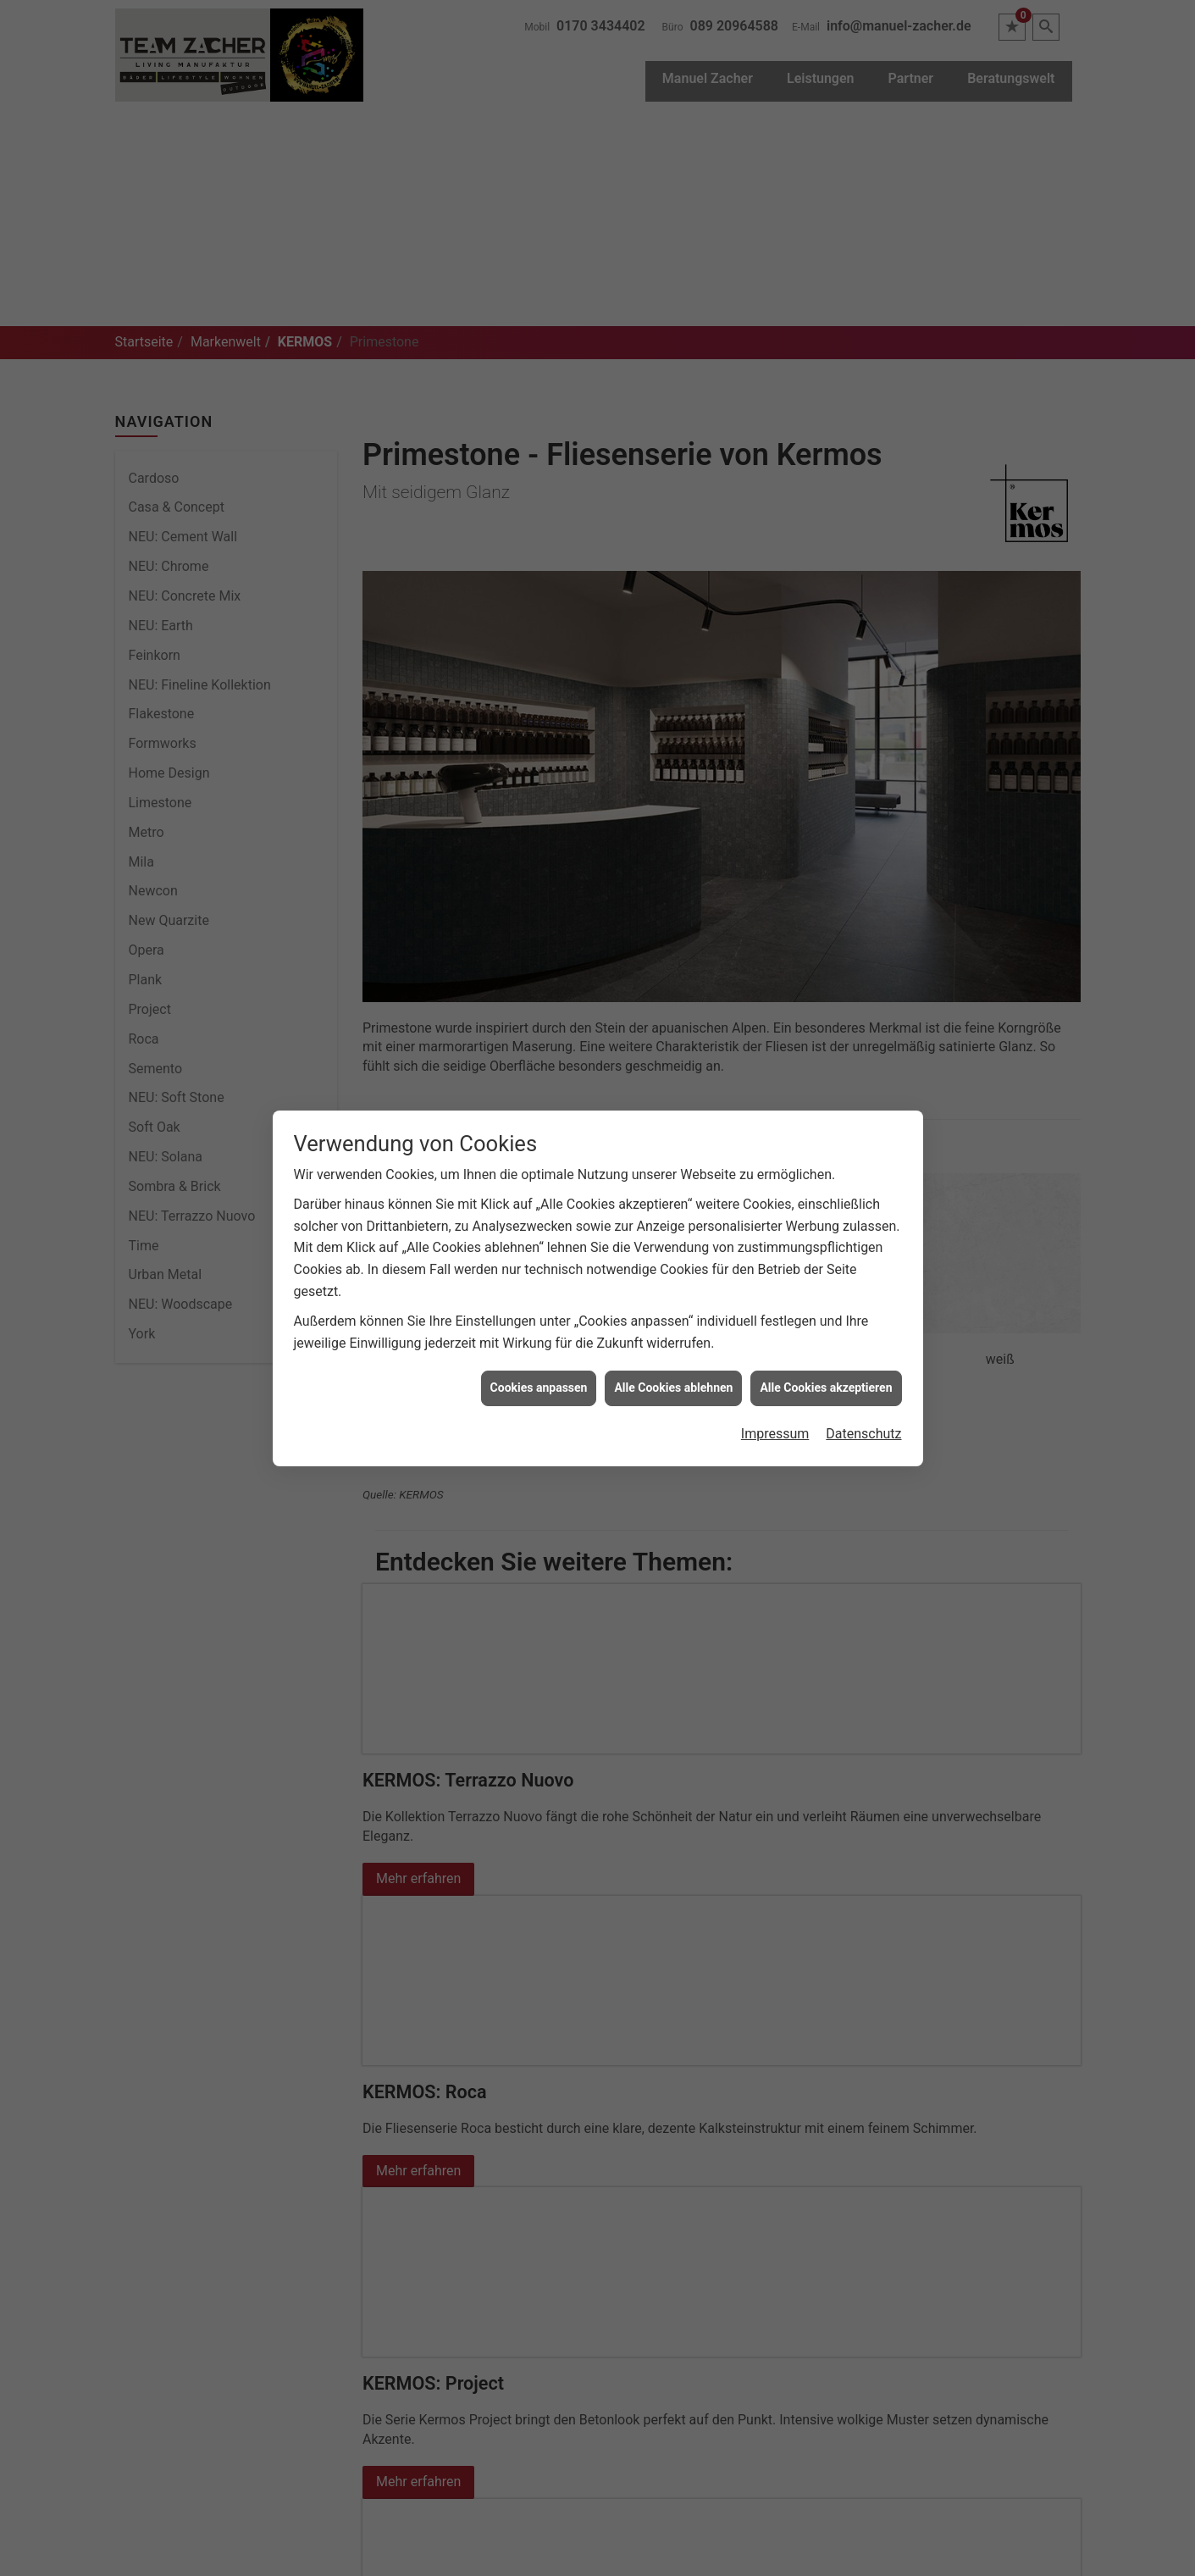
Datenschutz (863, 1429)
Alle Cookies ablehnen (673, 1384)
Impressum (775, 1429)
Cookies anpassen (539, 1384)
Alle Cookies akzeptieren (826, 1384)
